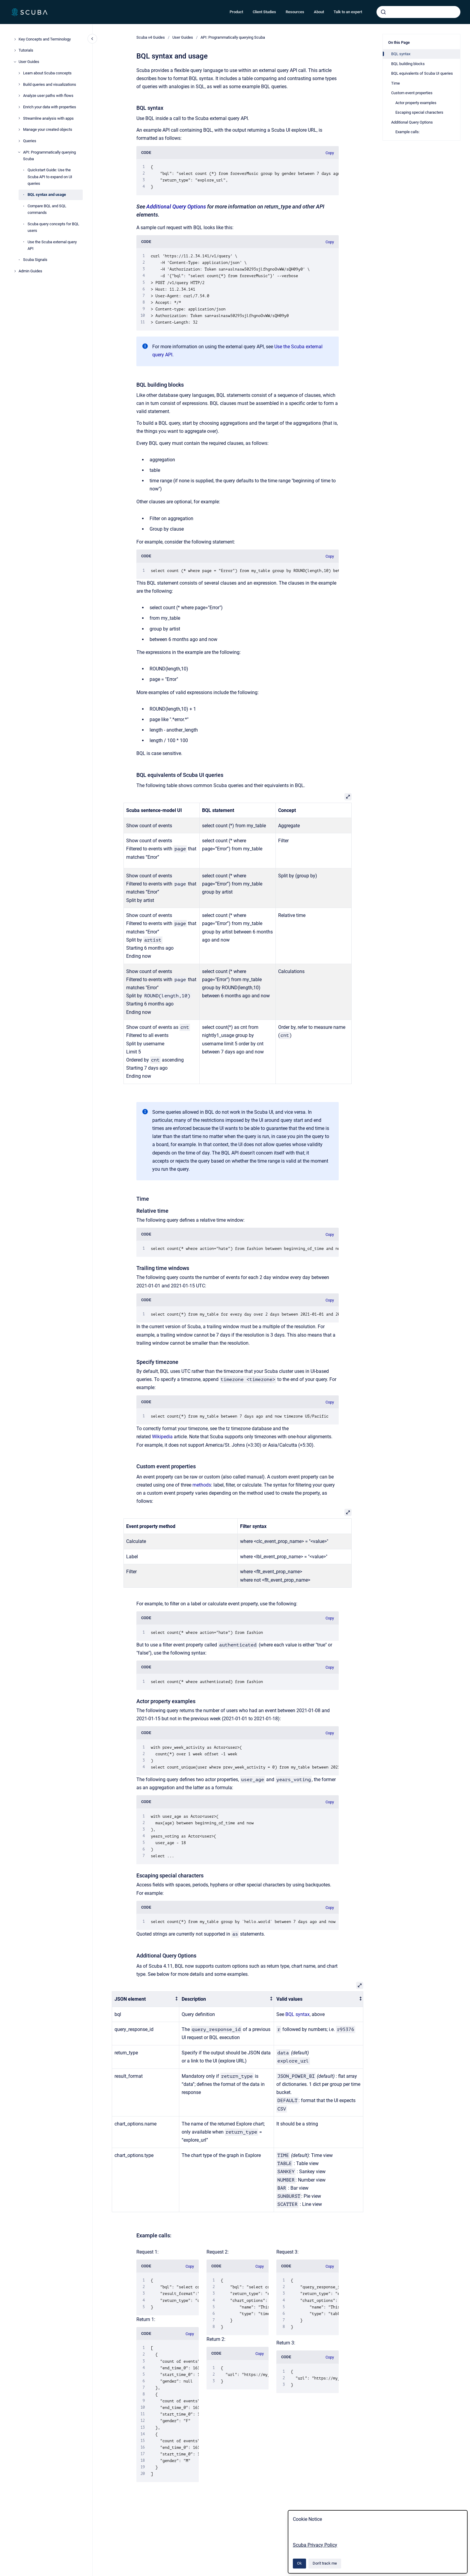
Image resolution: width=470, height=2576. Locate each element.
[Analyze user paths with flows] (19, 95)
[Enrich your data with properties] (19, 107)
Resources (295, 12)
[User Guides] (15, 61)
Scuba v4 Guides (150, 37)
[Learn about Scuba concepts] (19, 73)
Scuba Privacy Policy (315, 2545)
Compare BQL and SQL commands (47, 209)
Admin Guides (30, 271)
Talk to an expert (348, 12)
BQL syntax (297, 2014)
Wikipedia (162, 1436)
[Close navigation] (92, 38)
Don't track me (325, 2563)
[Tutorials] (15, 50)
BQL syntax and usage (47, 194)
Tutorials (26, 50)
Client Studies (264, 12)
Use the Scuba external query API (52, 245)
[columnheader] (145, 1999)
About (319, 12)
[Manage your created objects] (19, 129)
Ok (299, 2563)
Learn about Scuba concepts (47, 73)
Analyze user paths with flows (48, 95)
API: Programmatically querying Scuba (49, 155)
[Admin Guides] (15, 271)
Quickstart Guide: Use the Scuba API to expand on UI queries (50, 176)
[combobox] (418, 12)
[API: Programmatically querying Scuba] (19, 152)
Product (236, 12)
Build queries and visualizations (49, 84)
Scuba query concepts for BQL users (53, 227)
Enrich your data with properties (49, 107)
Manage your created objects (47, 129)
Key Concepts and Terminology (45, 39)
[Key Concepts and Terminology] (15, 39)
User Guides (29, 61)
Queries (29, 141)
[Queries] (19, 141)
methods (201, 1485)
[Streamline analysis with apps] (19, 118)
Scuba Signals (35, 259)
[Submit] (383, 12)
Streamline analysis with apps (48, 118)
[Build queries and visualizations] (19, 84)
